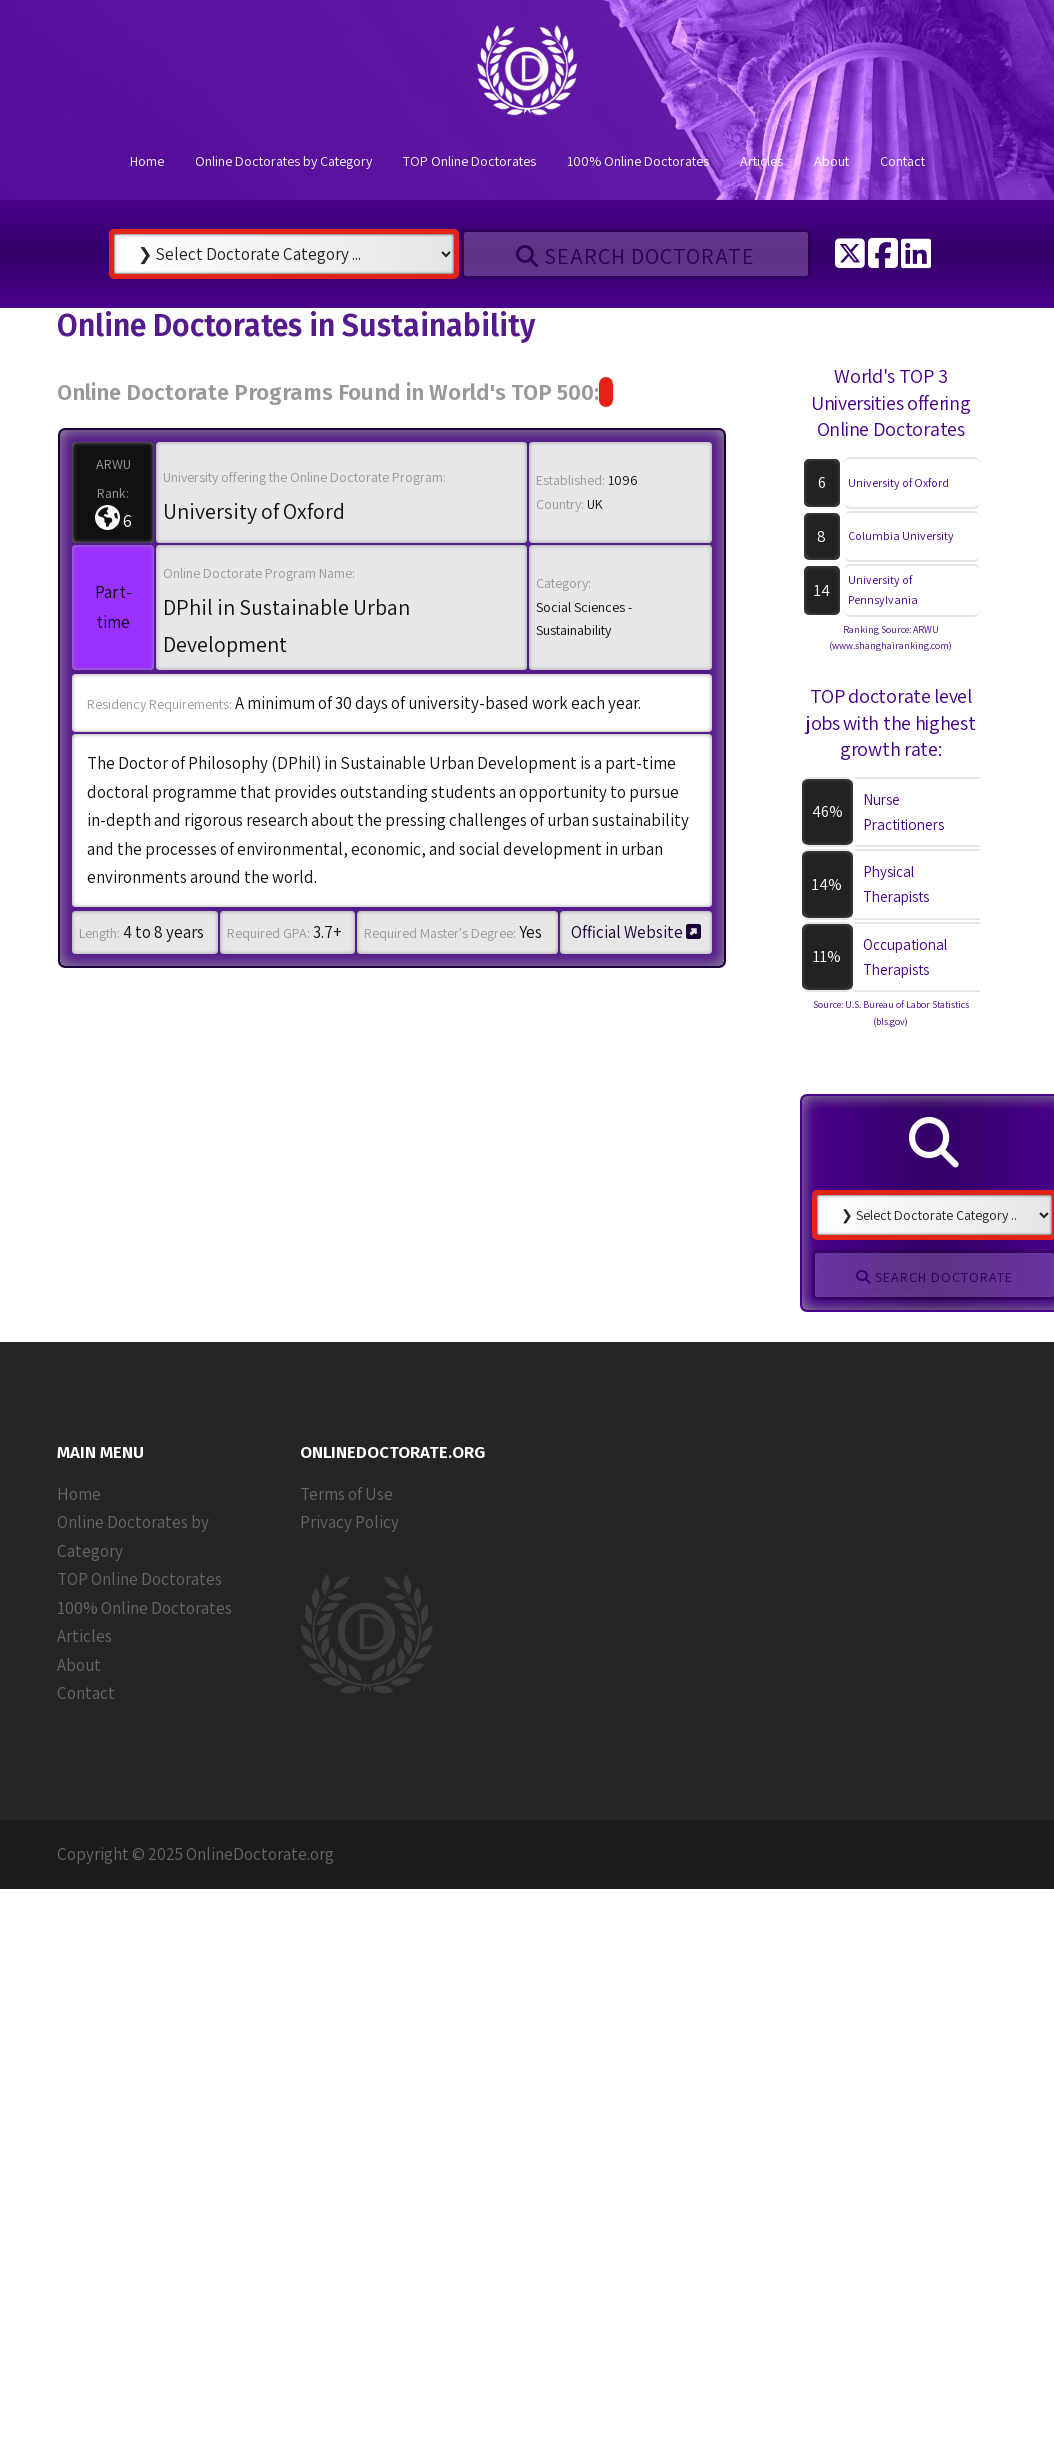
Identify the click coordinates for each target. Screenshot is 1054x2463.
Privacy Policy (349, 1522)
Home (147, 161)
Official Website (636, 932)
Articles (761, 161)
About (831, 161)
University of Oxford (898, 482)
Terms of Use (346, 1494)
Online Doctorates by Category (283, 161)
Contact (902, 161)
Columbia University (901, 535)
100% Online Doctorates (638, 161)
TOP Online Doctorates (469, 161)
